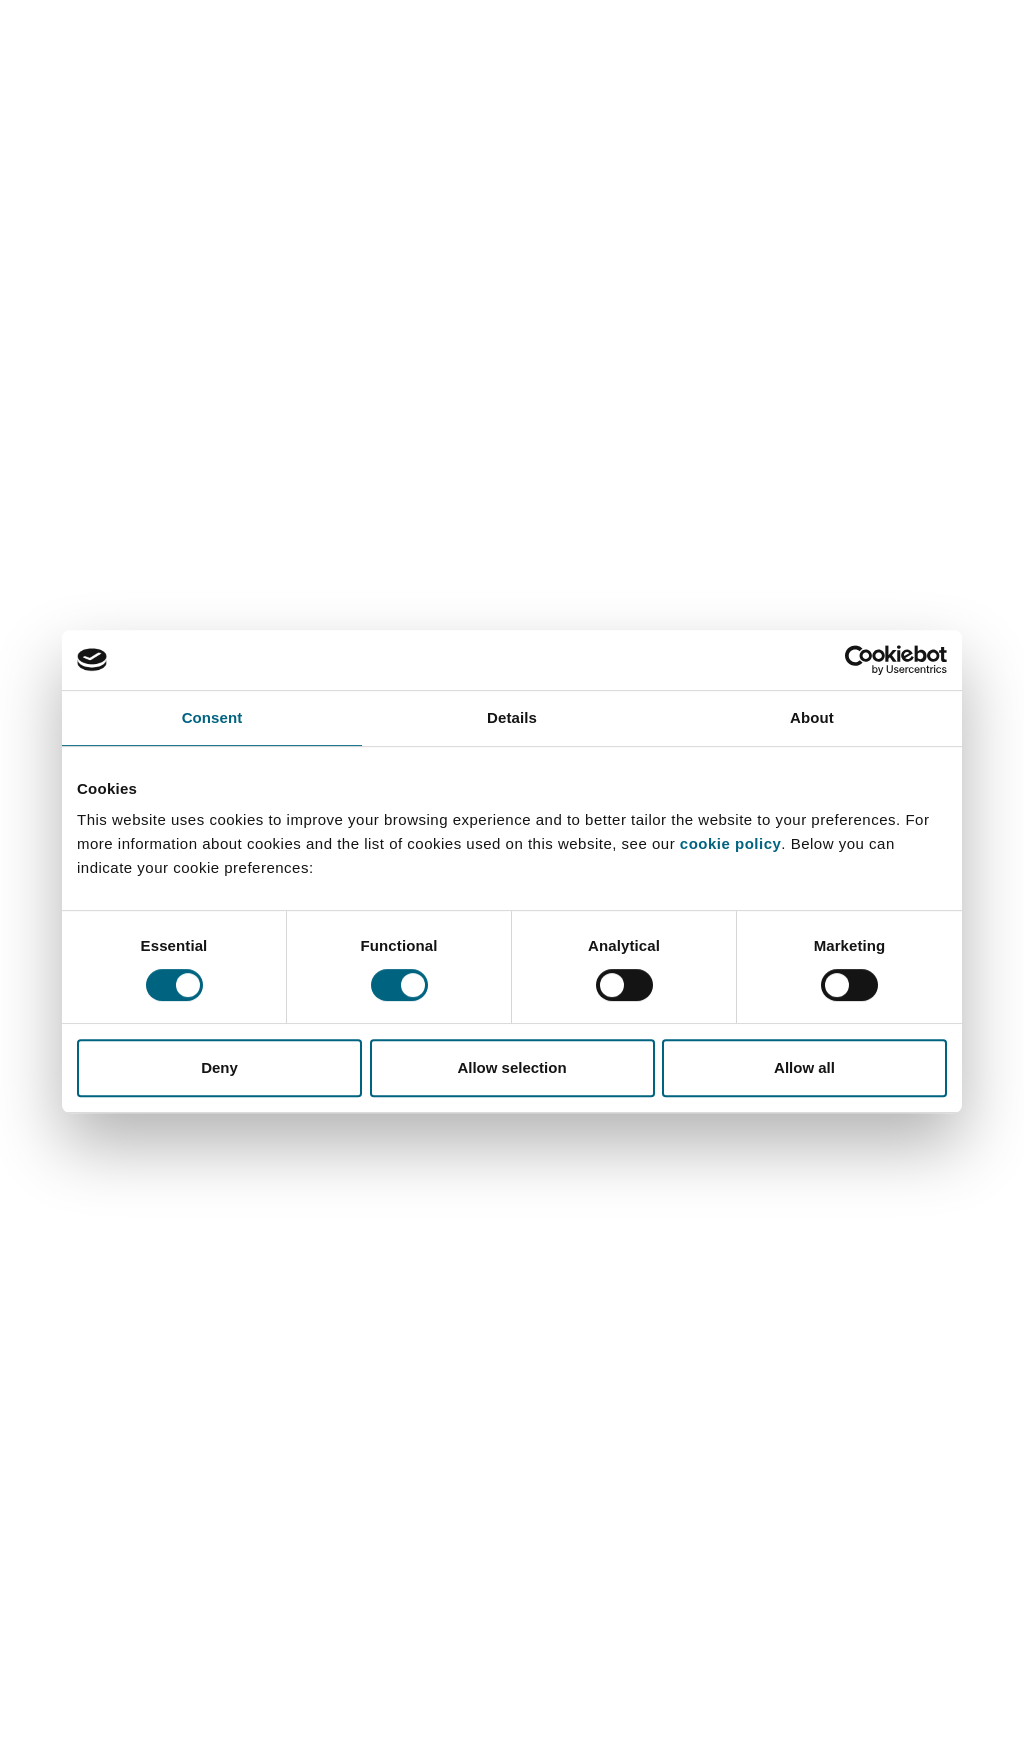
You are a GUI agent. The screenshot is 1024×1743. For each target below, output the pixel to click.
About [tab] (812, 717)
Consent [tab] (212, 717)
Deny (219, 1067)
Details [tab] (512, 717)
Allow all (804, 1067)
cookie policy (731, 843)
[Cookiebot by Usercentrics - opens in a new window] (859, 660)
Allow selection (511, 1067)
